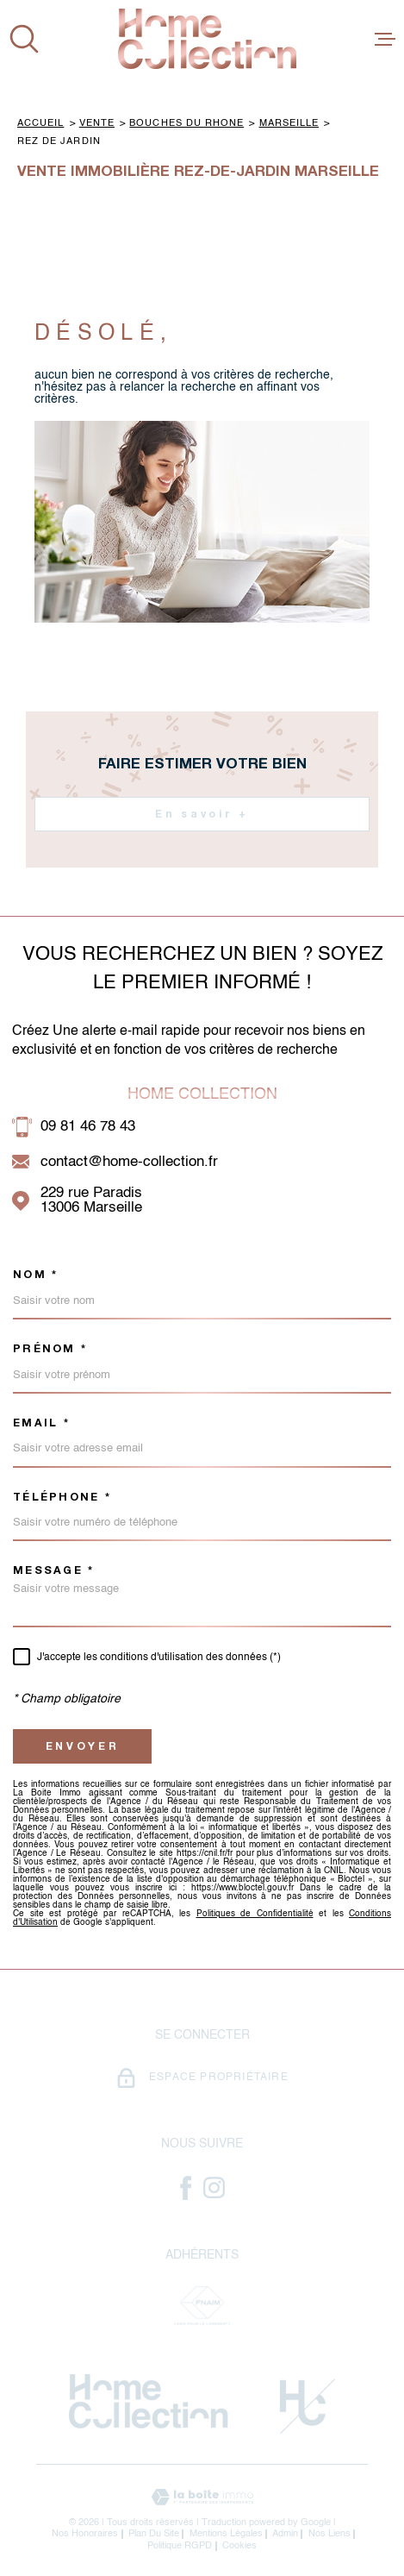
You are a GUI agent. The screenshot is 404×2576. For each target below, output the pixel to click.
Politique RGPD (179, 2546)
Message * (53, 1570)
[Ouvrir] (24, 38)
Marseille (289, 123)
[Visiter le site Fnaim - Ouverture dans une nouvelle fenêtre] (201, 2306)
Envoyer (83, 1745)
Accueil (40, 123)
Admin (285, 2534)
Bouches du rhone (186, 123)
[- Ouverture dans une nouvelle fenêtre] (185, 2188)
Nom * (35, 1275)
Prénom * (50, 1349)
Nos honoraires (85, 2534)
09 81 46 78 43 (87, 1126)
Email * (41, 1423)
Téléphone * (62, 1497)
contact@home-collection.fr (129, 1162)
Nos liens (329, 2534)
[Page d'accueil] (207, 39)
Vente (97, 123)
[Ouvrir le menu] (385, 38)
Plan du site (153, 2534)
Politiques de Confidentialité (255, 1913)
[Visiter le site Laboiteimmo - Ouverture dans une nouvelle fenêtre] (202, 2497)
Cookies (239, 2546)
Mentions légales (226, 2534)
